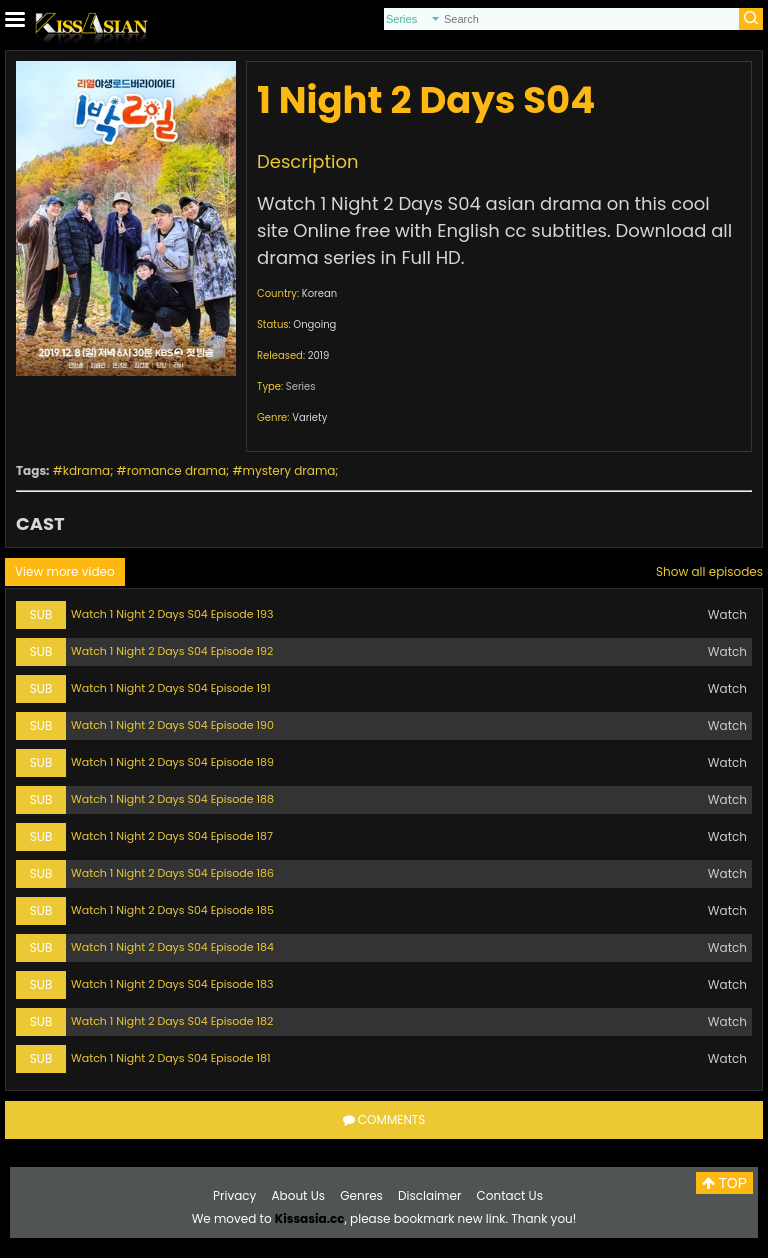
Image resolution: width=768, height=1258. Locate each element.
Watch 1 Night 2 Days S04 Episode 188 (172, 799)
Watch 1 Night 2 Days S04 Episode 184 (172, 947)
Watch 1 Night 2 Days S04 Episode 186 (172, 873)
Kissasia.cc (310, 1218)
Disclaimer (429, 1195)
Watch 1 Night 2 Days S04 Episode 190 (172, 725)
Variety (309, 417)
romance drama (176, 470)
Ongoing (314, 324)
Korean (319, 293)
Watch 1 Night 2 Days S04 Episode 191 (170, 688)
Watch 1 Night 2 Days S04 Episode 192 (172, 651)
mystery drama (289, 470)
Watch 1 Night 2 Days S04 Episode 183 (172, 984)
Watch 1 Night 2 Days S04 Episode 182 (172, 1021)
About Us (299, 1195)
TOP (724, 1183)
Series (301, 386)
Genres (361, 1195)
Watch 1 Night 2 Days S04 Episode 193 (172, 614)
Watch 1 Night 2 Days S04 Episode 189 (172, 762)
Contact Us (510, 1195)
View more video (65, 571)
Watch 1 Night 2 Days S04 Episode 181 (170, 1058)
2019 (319, 355)
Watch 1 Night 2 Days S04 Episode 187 (172, 836)
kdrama (86, 470)
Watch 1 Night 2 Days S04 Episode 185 (172, 910)
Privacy (234, 1195)
